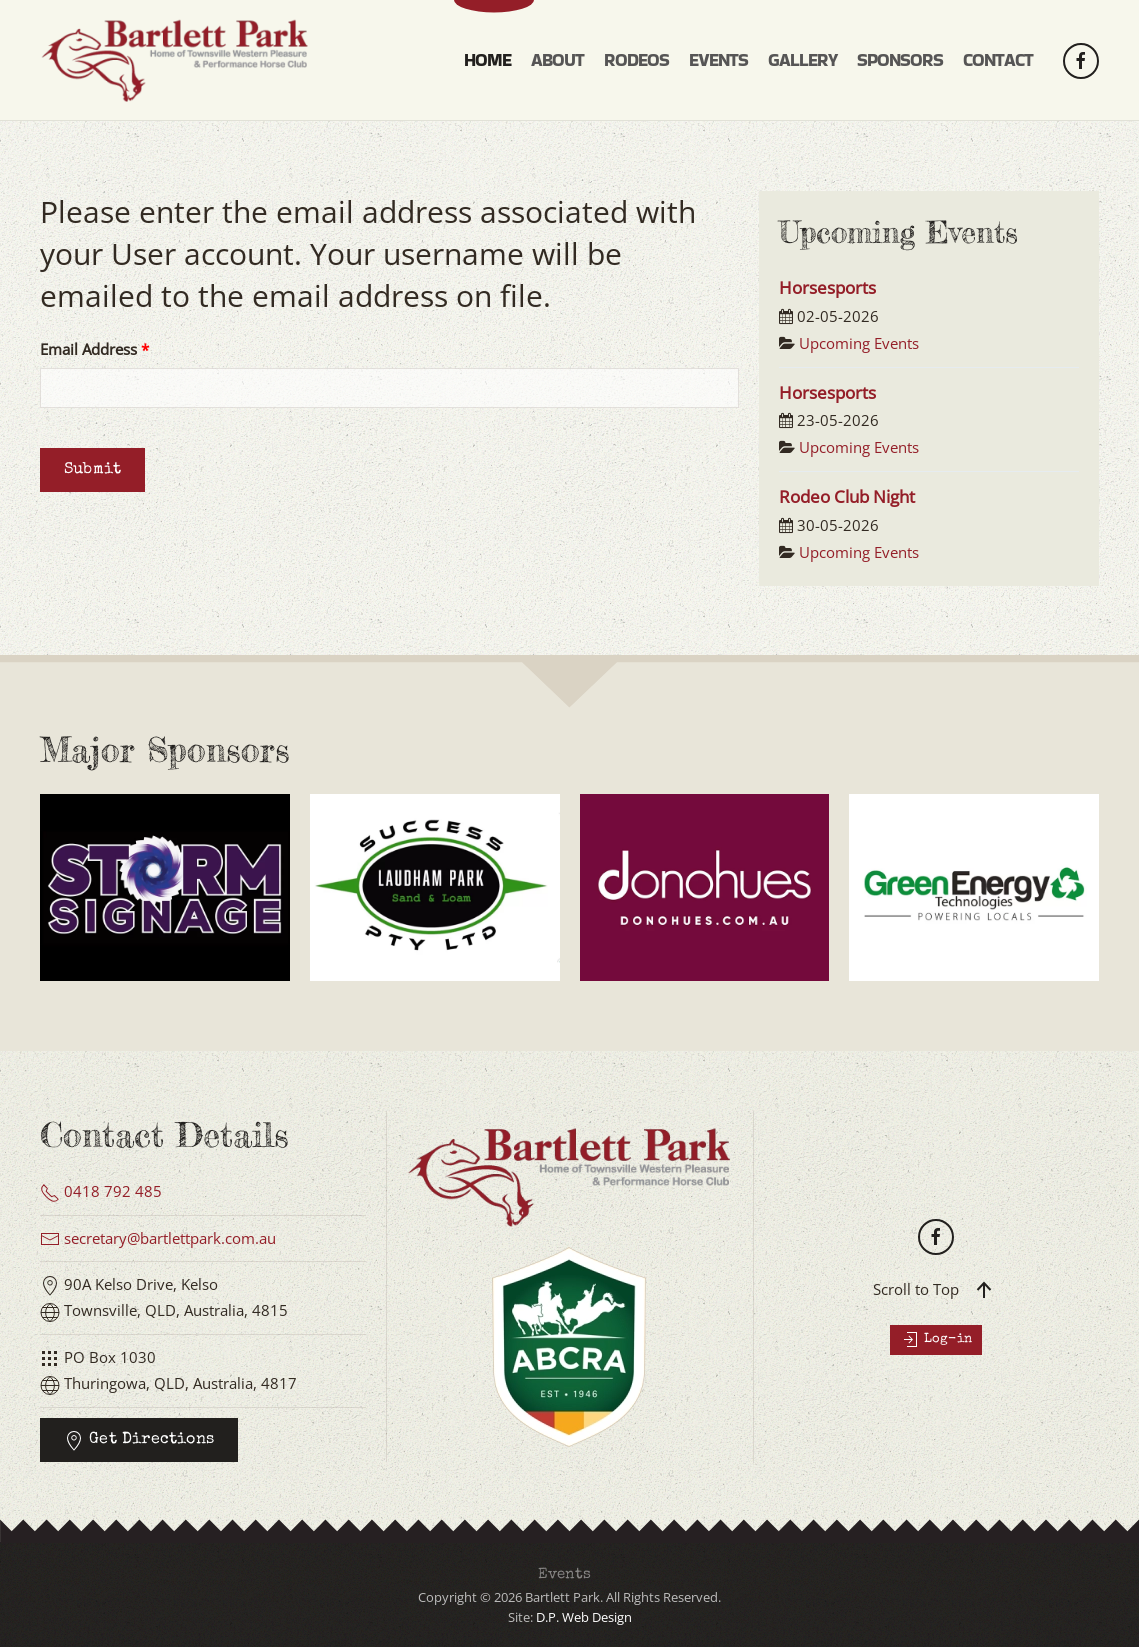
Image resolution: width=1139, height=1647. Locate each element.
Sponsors (900, 59)
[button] (984, 1290)
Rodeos (636, 59)
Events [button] (718, 59)
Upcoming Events (859, 343)
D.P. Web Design (584, 1617)
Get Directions (139, 1441)
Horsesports (827, 287)
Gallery (802, 59)
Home (487, 59)
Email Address (94, 349)
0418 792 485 (101, 1191)
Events (564, 1574)
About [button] (557, 59)
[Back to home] (180, 60)
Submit (92, 470)
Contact (998, 59)
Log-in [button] (936, 1340)
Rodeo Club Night (847, 496)
